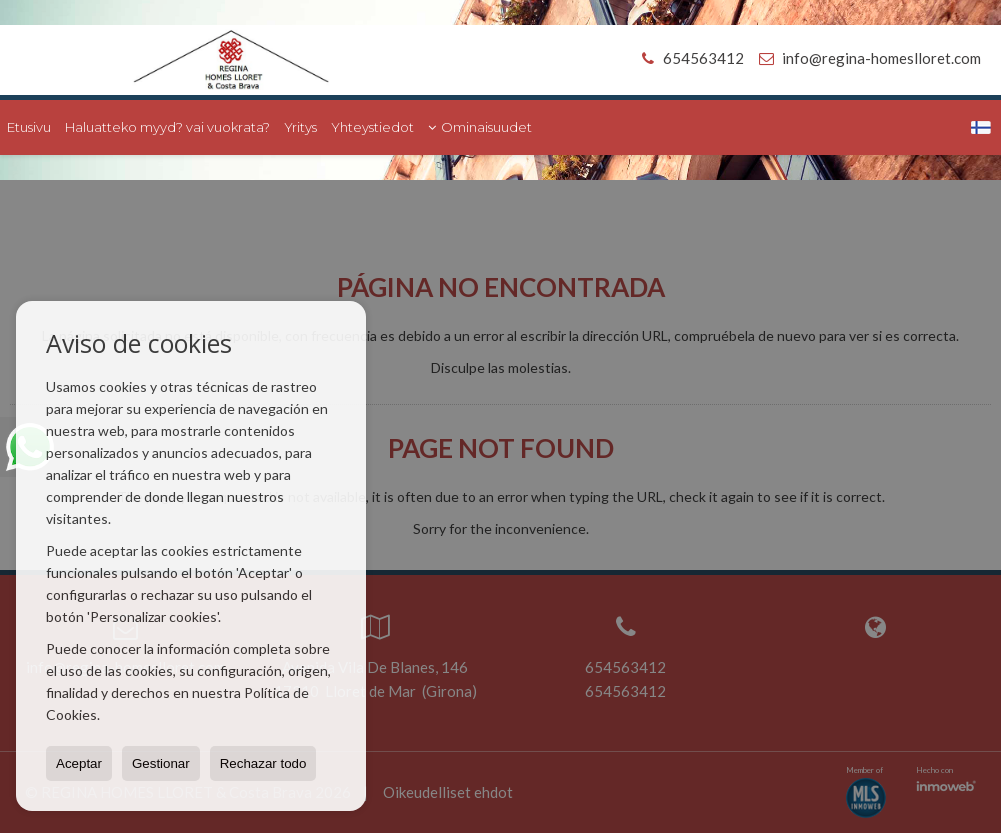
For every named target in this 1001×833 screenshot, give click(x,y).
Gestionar (161, 763)
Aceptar (79, 763)
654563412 (689, 58)
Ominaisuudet (480, 127)
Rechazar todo (263, 763)
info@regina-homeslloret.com (881, 58)
